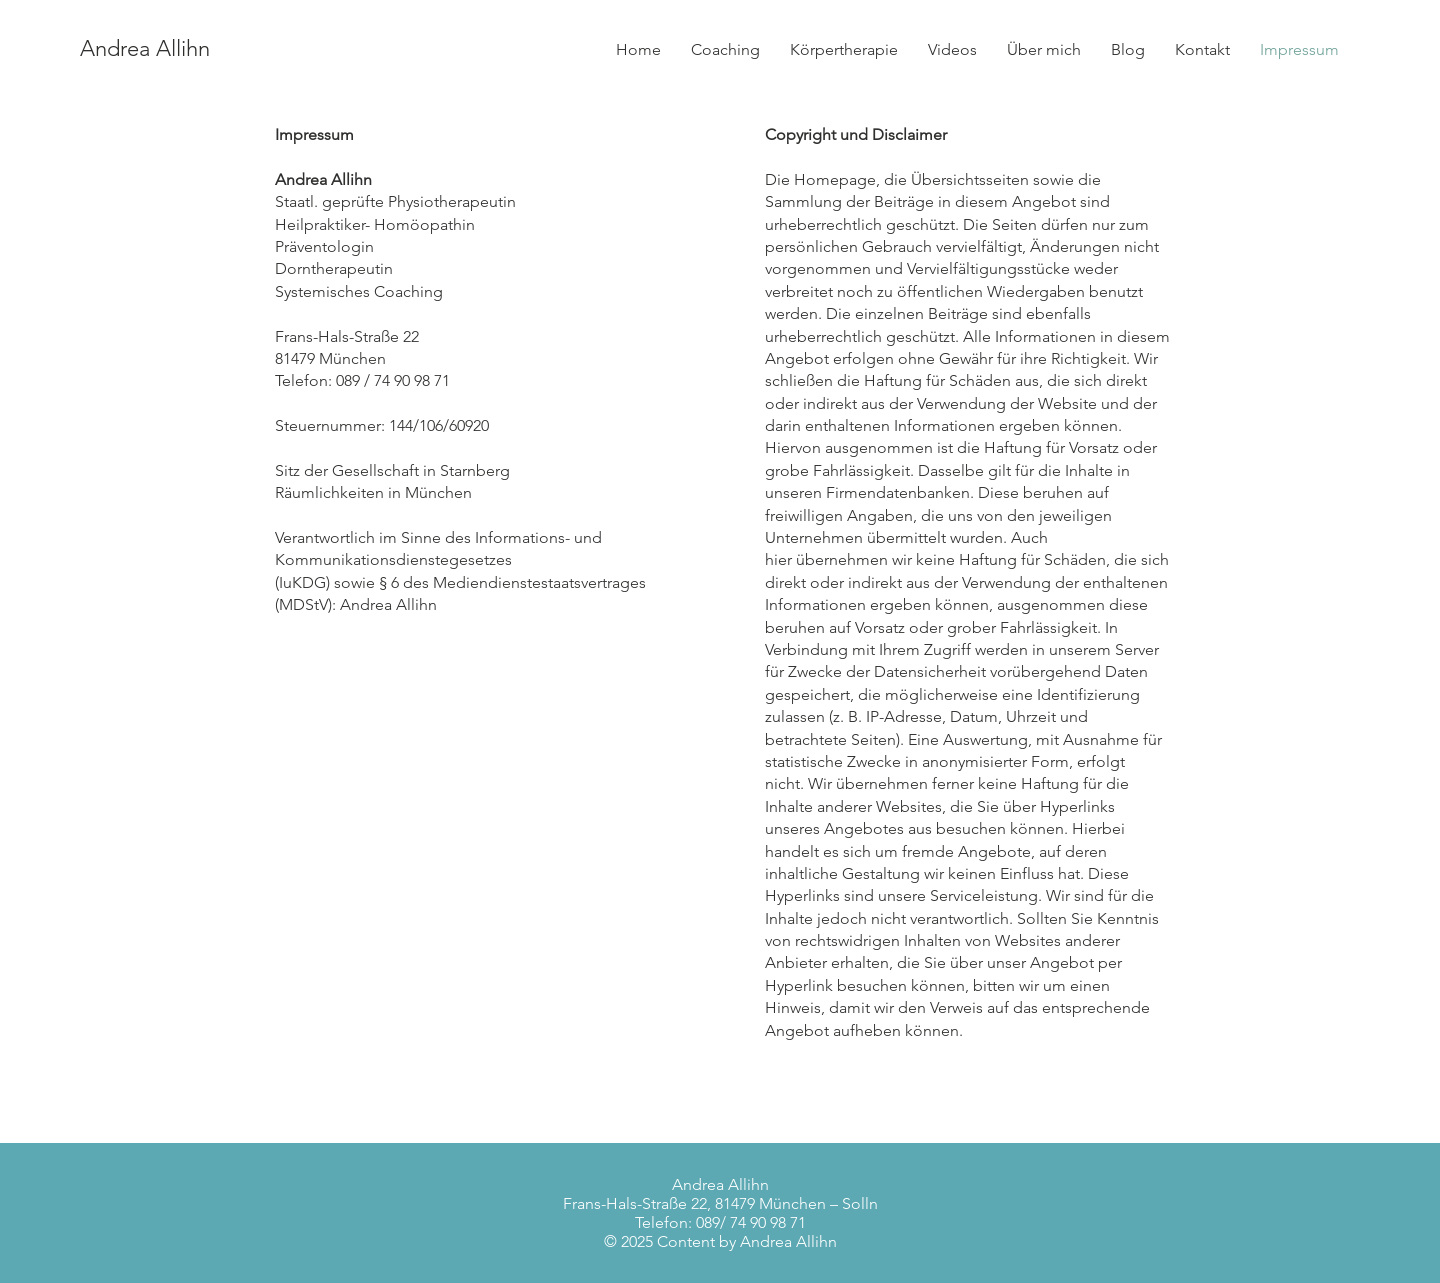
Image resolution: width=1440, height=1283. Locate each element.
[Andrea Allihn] (297, 49)
